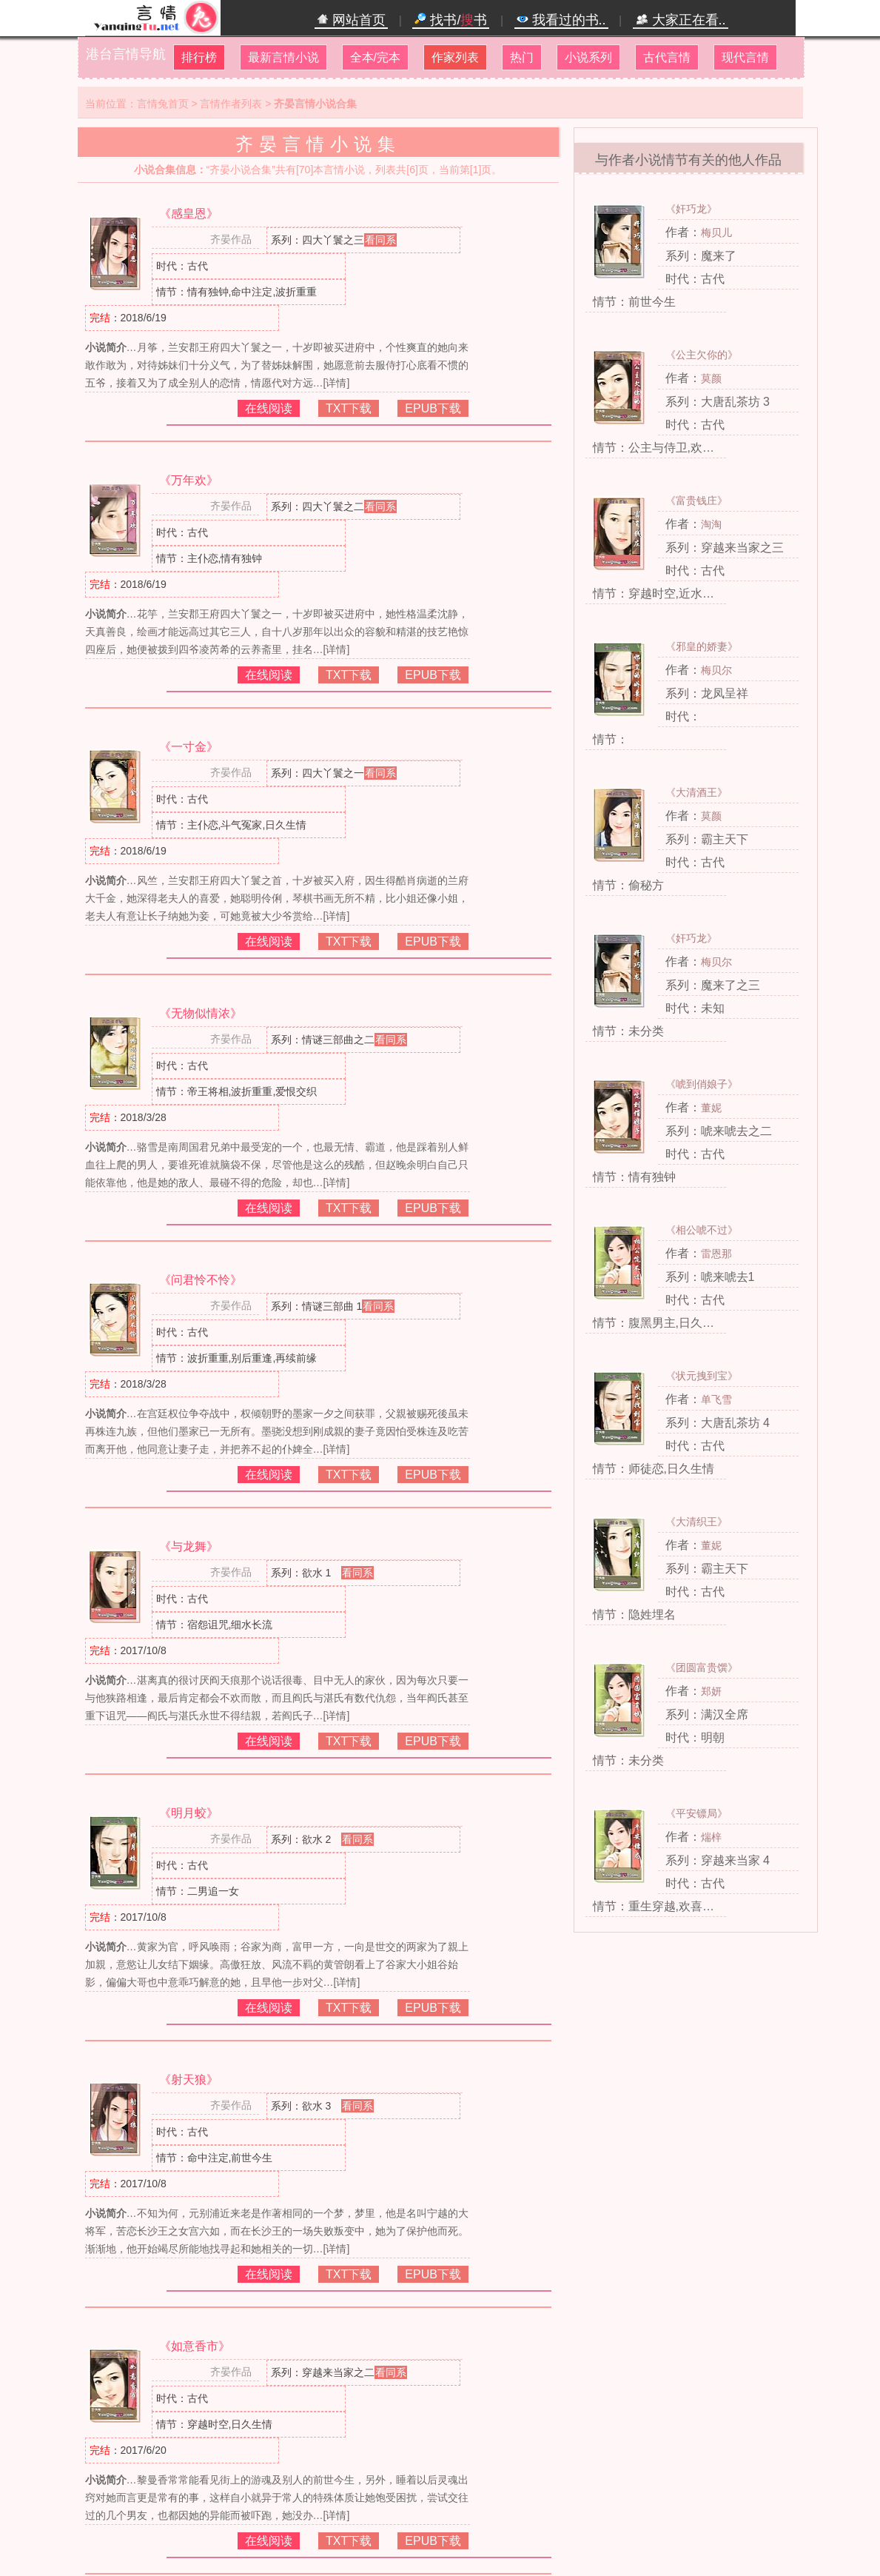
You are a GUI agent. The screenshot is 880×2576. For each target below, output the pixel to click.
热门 (522, 57)
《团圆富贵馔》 (701, 1667)
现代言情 (745, 57)
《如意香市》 (194, 2346)
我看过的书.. (561, 20)
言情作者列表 (231, 104)
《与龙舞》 (188, 1546)
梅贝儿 (716, 232)
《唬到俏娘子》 (701, 1084)
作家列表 (455, 57)
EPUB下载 (433, 408)
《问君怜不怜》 (200, 1280)
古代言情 (667, 57)
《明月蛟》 (188, 1813)
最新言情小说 (283, 57)
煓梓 (711, 1837)
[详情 (335, 383)
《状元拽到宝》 (701, 1376)
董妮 (711, 1108)
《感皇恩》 (188, 213)
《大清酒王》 (696, 792)
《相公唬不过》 (701, 1230)
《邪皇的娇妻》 (701, 646)
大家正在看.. (680, 20)
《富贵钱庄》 (696, 500)
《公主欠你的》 (701, 355)
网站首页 (351, 20)
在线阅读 (268, 408)
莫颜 (711, 378)
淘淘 (711, 524)
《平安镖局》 (696, 1813)
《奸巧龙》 (691, 209)
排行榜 (199, 57)
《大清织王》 (696, 1522)
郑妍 (711, 1691)
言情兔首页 (163, 104)
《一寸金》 (188, 746)
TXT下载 (349, 408)
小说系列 (588, 57)
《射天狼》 (188, 2079)
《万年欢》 (188, 480)
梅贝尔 (716, 670)
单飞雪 (716, 1399)
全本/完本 (375, 57)
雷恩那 (716, 1253)
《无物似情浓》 (200, 1013)
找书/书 (450, 20)
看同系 (380, 240)
